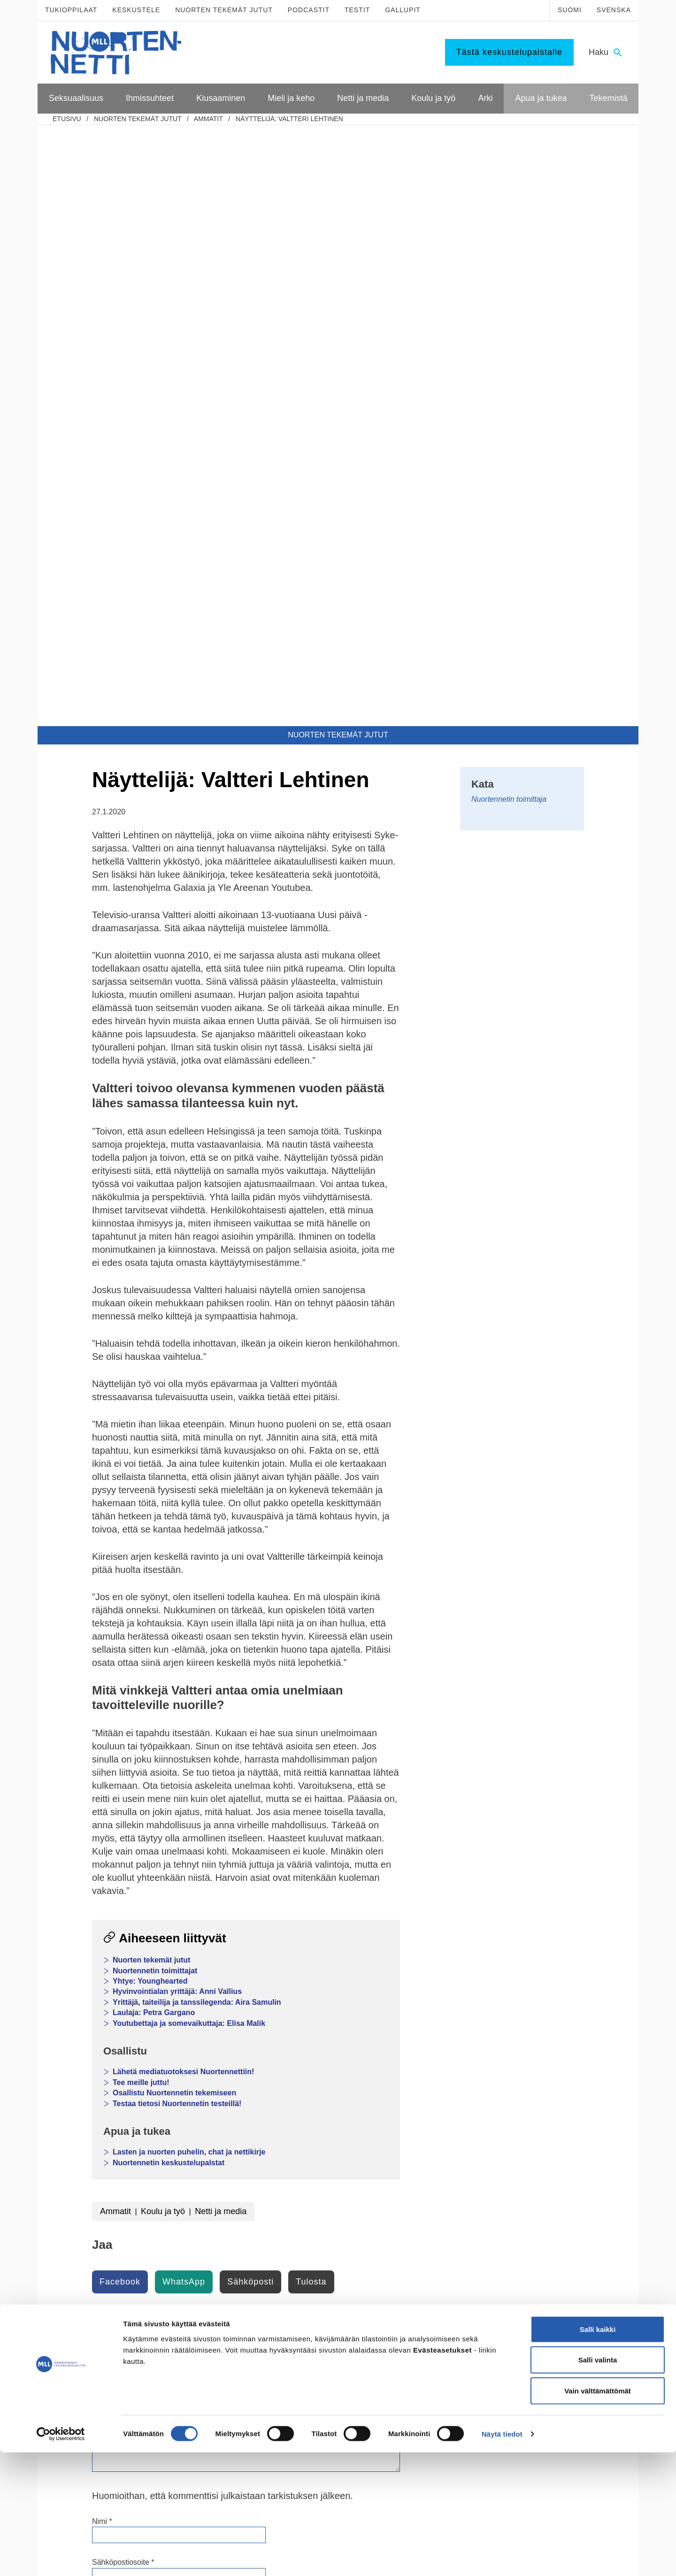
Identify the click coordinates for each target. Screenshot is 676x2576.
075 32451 (94, 2391)
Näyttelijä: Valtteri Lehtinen (289, 119)
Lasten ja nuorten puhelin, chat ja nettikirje (189, 1551)
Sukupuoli (76, 2229)
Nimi (102, 1920)
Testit (357, 10)
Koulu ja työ (163, 1610)
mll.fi (75, 2401)
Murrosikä (302, 2121)
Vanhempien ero (199, 2157)
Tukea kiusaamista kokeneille (217, 2261)
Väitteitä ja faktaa (87, 2253)
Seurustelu (190, 2133)
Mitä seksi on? (83, 2145)
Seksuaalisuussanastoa (96, 2241)
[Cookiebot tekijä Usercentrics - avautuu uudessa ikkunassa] (61, 2558)
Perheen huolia (197, 2169)
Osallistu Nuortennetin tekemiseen (174, 1492)
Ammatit (208, 119)
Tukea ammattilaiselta (545, 2157)
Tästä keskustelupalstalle (509, 52)
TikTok (233, 2359)
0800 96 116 (529, 2419)
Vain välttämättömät (597, 2514)
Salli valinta (597, 2484)
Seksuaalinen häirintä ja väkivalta (110, 2217)
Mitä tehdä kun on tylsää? (438, 2204)
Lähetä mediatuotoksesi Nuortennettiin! (183, 1471)
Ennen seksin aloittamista (99, 2169)
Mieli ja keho (310, 2104)
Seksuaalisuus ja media (96, 2205)
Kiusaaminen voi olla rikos (213, 2249)
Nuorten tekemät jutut (224, 10)
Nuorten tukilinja (537, 2133)
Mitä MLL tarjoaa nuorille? (551, 2237)
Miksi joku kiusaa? (201, 2216)
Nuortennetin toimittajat (155, 1370)
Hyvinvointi (304, 2145)
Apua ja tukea (538, 2104)
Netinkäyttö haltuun (316, 2228)
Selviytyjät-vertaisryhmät (210, 2273)
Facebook (120, 1681)
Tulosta (311, 1681)
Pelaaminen (305, 2216)
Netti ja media (220, 1610)
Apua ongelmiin (536, 2169)
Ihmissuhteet (198, 2104)
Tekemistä (532, 2220)
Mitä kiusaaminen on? (206, 2204)
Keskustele (136, 10)
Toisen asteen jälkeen (432, 2157)
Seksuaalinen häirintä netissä (330, 2265)
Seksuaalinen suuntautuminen (106, 2133)
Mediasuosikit (308, 2288)
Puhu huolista (533, 2145)
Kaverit (185, 2121)
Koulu (408, 2133)
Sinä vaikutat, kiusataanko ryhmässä (213, 2232)
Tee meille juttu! (141, 1482)
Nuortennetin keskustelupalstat (168, 1562)
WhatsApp (183, 1681)
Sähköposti (250, 1681)
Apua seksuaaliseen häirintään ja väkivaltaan (562, 2185)
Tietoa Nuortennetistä (103, 2419)
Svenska (614, 10)
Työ (405, 2169)
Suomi (570, 10)
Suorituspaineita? (87, 2193)
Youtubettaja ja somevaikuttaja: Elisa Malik (189, 1422)
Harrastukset (419, 2216)
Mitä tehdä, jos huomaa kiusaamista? (209, 2288)
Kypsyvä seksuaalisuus (96, 2121)
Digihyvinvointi (309, 2192)
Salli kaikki (598, 2453)
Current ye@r (117, 2039)
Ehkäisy (73, 2181)
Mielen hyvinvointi (314, 2133)
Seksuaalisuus (88, 2104)
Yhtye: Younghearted (150, 1380)
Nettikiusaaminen (313, 2252)
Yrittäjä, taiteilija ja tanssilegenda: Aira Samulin (197, 1401)
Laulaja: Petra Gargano (154, 1412)
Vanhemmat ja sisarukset (211, 2145)
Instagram (238, 2370)
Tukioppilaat (71, 10)
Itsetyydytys (79, 2157)
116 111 (517, 2370)
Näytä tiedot (502, 2557)
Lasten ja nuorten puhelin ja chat (561, 2121)
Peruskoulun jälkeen (430, 2145)
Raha (408, 2252)
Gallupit (403, 10)
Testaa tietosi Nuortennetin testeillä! (177, 1503)
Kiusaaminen (198, 2189)
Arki (407, 2189)
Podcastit (309, 10)
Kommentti (112, 1764)
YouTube (237, 2380)
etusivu (67, 119)
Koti (406, 2228)
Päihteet (300, 2157)
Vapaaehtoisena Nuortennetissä (560, 2261)
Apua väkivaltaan (539, 2201)
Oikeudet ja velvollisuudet (437, 2241)
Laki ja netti (304, 2276)
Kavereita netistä (312, 2241)
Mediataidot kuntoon (317, 2204)
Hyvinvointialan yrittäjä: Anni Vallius (177, 1391)
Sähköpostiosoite (123, 1961)
